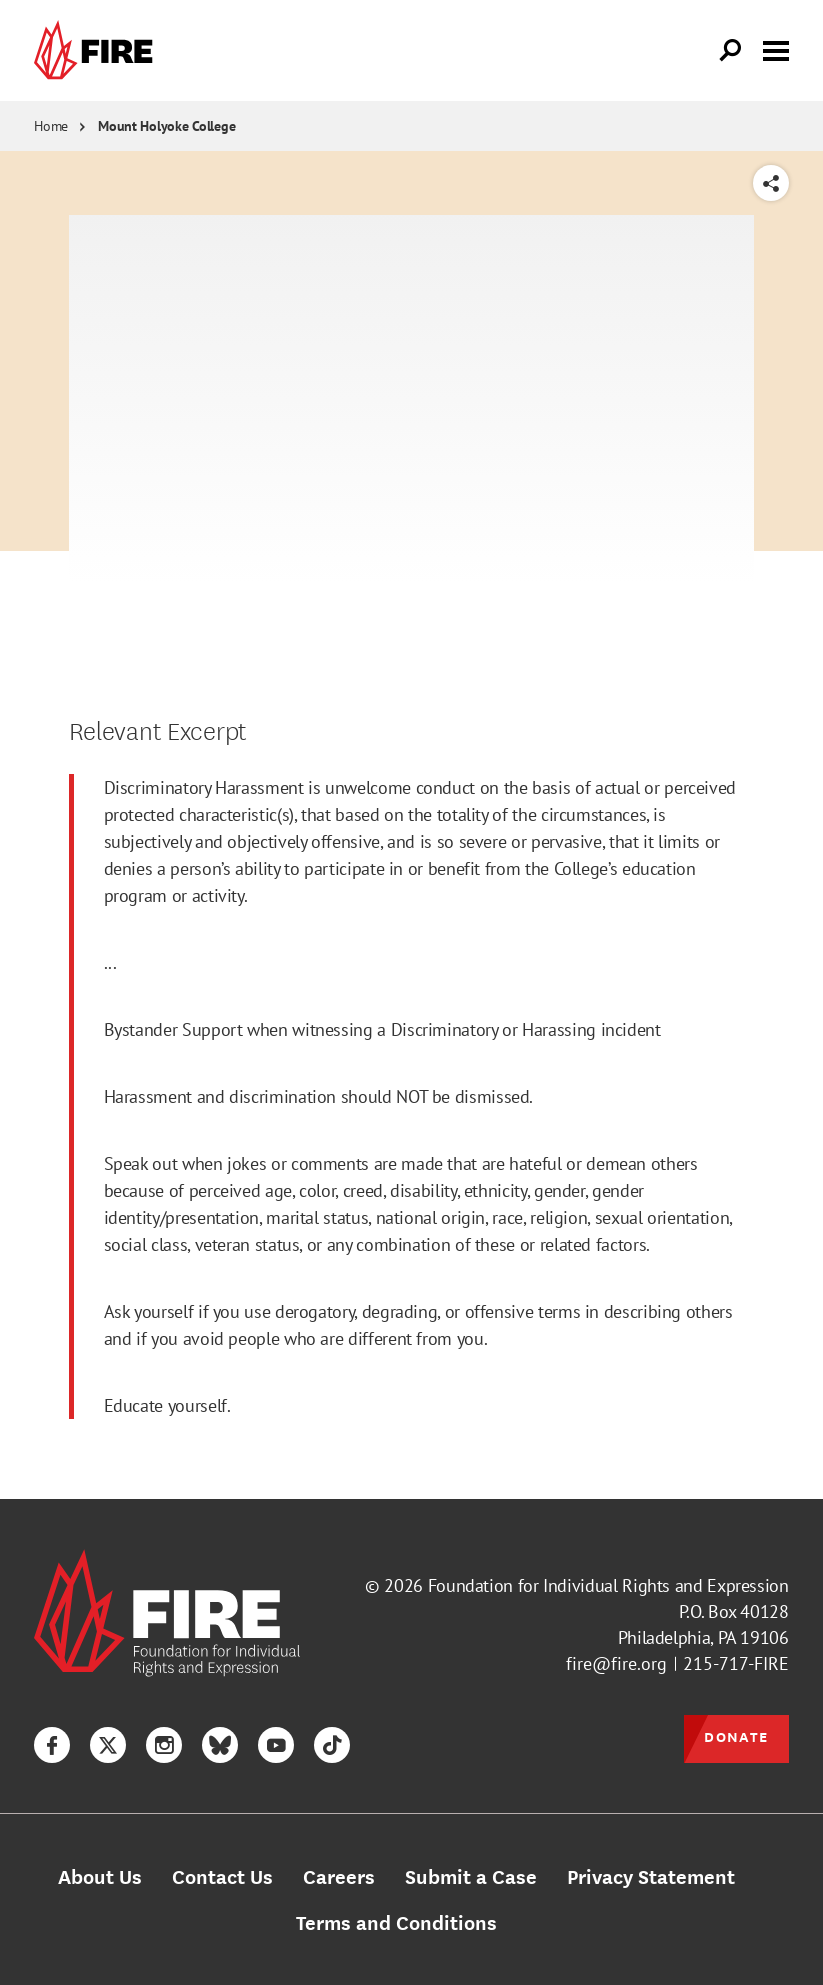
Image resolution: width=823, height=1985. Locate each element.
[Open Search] (731, 51)
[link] (98, 50)
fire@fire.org (616, 1663)
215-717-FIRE (736, 1663)
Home (51, 126)
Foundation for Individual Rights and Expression (608, 1585)
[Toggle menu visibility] (776, 49)
